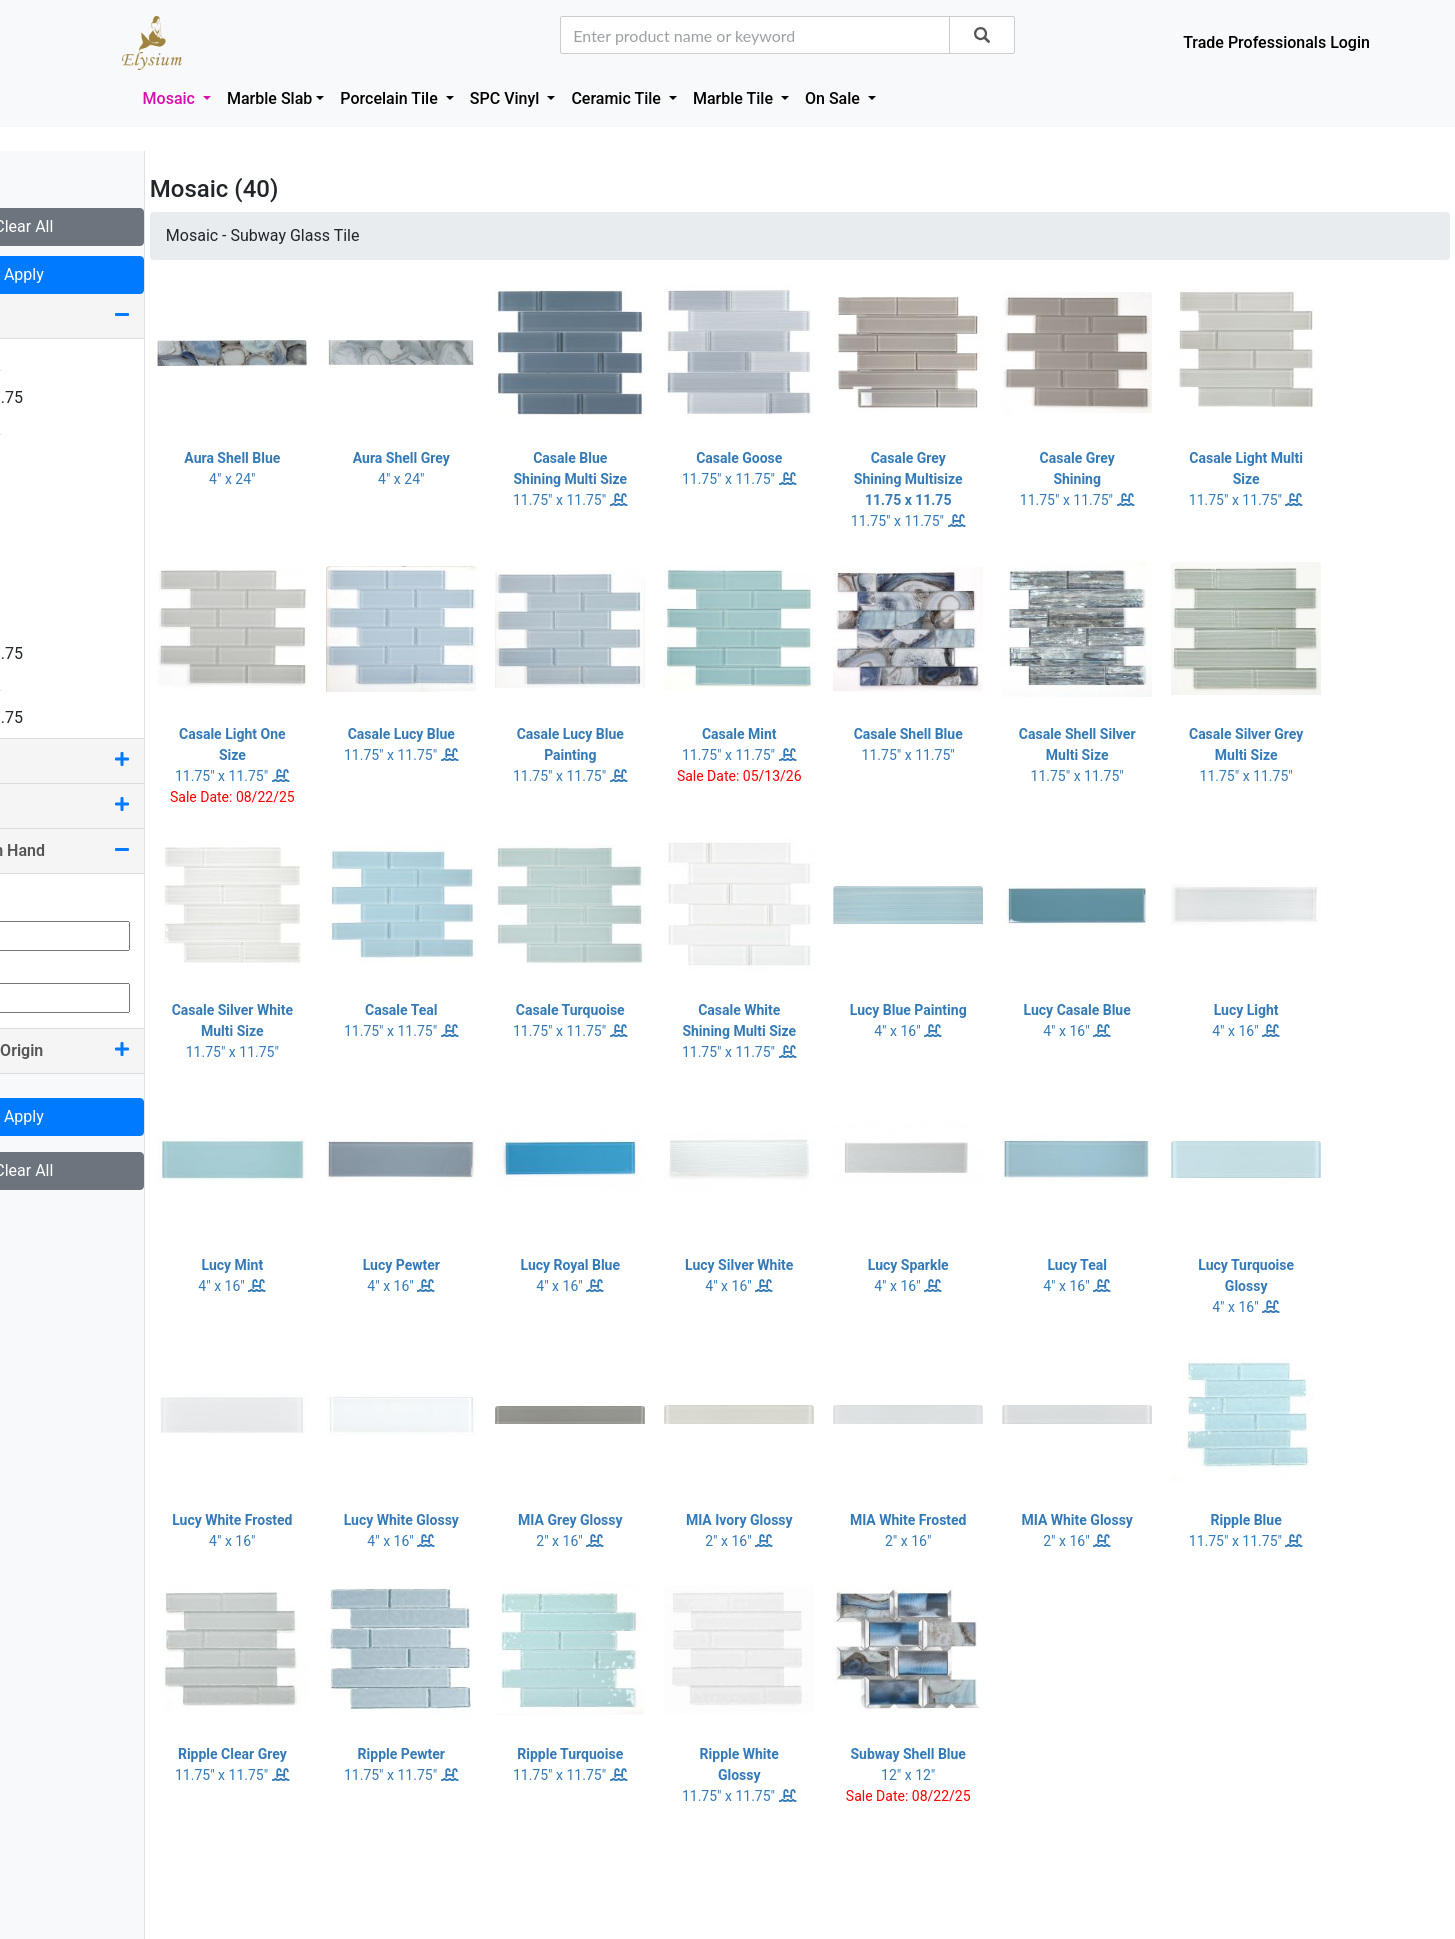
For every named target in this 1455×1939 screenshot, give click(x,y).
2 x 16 (45, 525)
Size (120, 315)
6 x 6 (40, 621)
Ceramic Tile (617, 98)
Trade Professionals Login (1276, 42)
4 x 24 (45, 589)
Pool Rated (120, 805)
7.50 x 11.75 (67, 717)
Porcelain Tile (390, 98)
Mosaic (171, 98)
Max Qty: (46, 962)
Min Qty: (44, 900)
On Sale (834, 98)
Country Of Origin (120, 1050)
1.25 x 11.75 (67, 397)
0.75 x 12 (56, 365)
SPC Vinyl (507, 98)
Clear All (119, 226)
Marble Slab (269, 98)
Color (120, 760)
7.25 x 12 (56, 685)
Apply (120, 274)
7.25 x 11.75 (67, 653)
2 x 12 (45, 493)
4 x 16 (45, 557)
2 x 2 (40, 461)
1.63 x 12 (56, 429)
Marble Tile (735, 98)
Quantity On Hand (120, 850)
